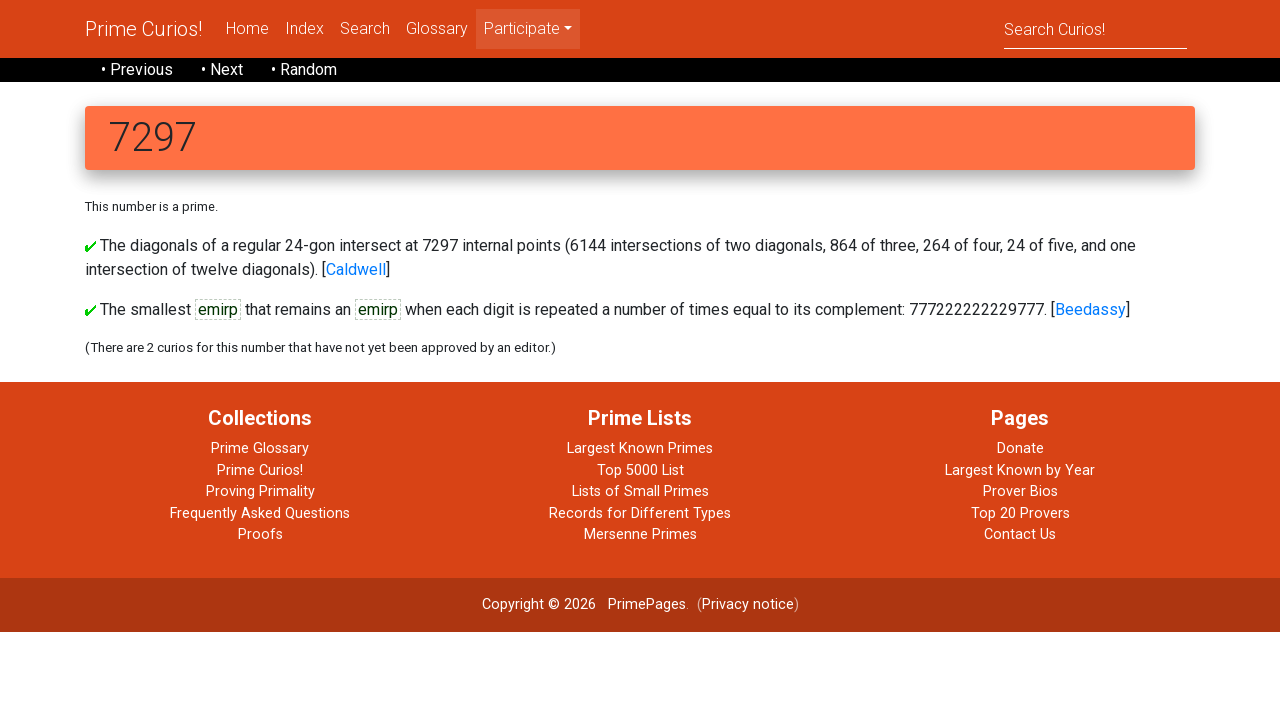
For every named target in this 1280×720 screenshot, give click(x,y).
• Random (304, 69)
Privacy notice (748, 604)
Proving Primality (260, 491)
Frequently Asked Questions (260, 513)
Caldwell (356, 269)
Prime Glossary (260, 448)
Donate (1020, 448)
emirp (218, 309)
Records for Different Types (640, 513)
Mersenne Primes (640, 534)
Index (304, 28)
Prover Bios (1020, 491)
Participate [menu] (522, 28)
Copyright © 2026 (539, 604)
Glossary (437, 28)
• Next (222, 69)
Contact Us (1020, 534)
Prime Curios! (143, 29)
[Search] (1095, 28)
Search (365, 28)
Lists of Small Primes (640, 491)
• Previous (137, 69)
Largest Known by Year (1020, 470)
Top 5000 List (640, 470)
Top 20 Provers (1020, 513)
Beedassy (1090, 309)
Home (247, 28)
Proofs (260, 534)
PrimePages (647, 604)
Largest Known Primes (640, 448)
